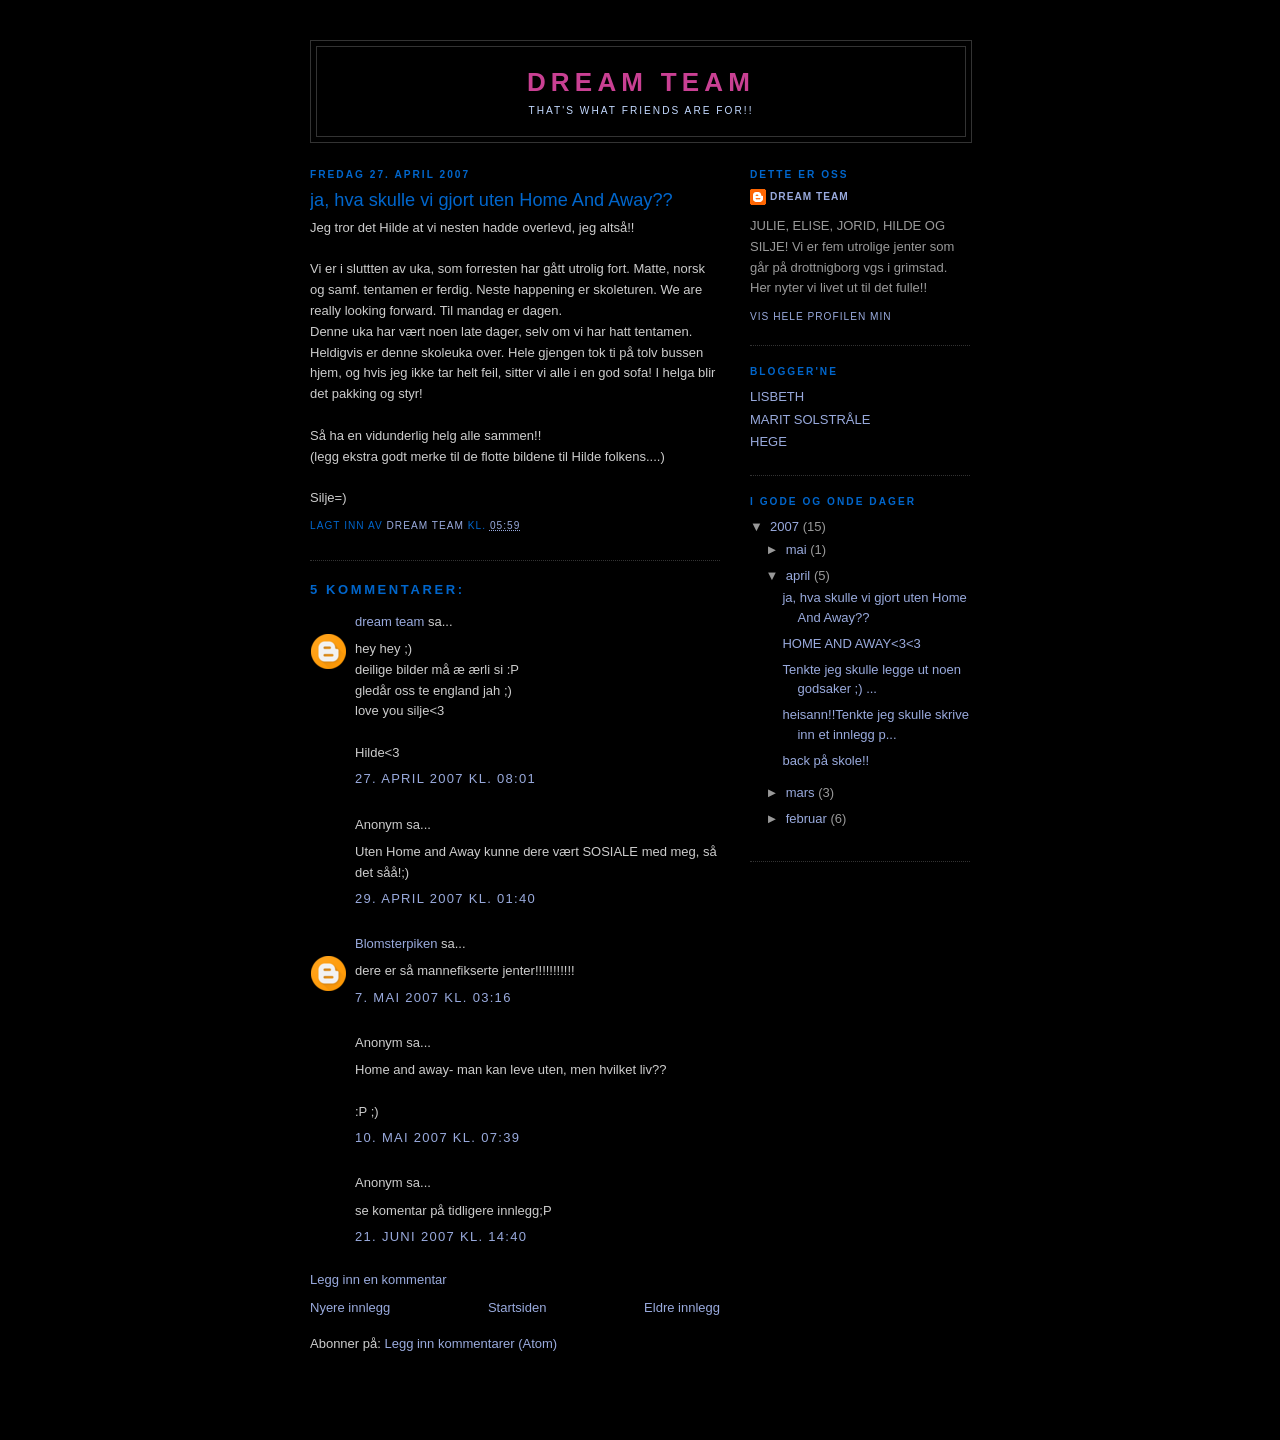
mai (798, 549)
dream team (641, 82)
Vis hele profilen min (821, 316)
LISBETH (777, 396)
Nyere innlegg (350, 1307)
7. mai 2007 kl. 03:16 (433, 997)
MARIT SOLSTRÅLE (810, 419)
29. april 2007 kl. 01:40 (445, 898)
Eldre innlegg (682, 1307)
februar (808, 818)
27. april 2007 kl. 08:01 (445, 778)
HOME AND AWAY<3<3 (851, 643)
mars (802, 792)
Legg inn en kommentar (378, 1279)
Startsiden (517, 1307)
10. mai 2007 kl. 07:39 (437, 1137)
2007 (786, 526)
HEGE (768, 441)
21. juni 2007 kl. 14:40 (441, 1236)
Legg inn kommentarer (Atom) (470, 1343)
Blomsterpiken (396, 943)
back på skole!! (825, 760)
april (800, 575)
